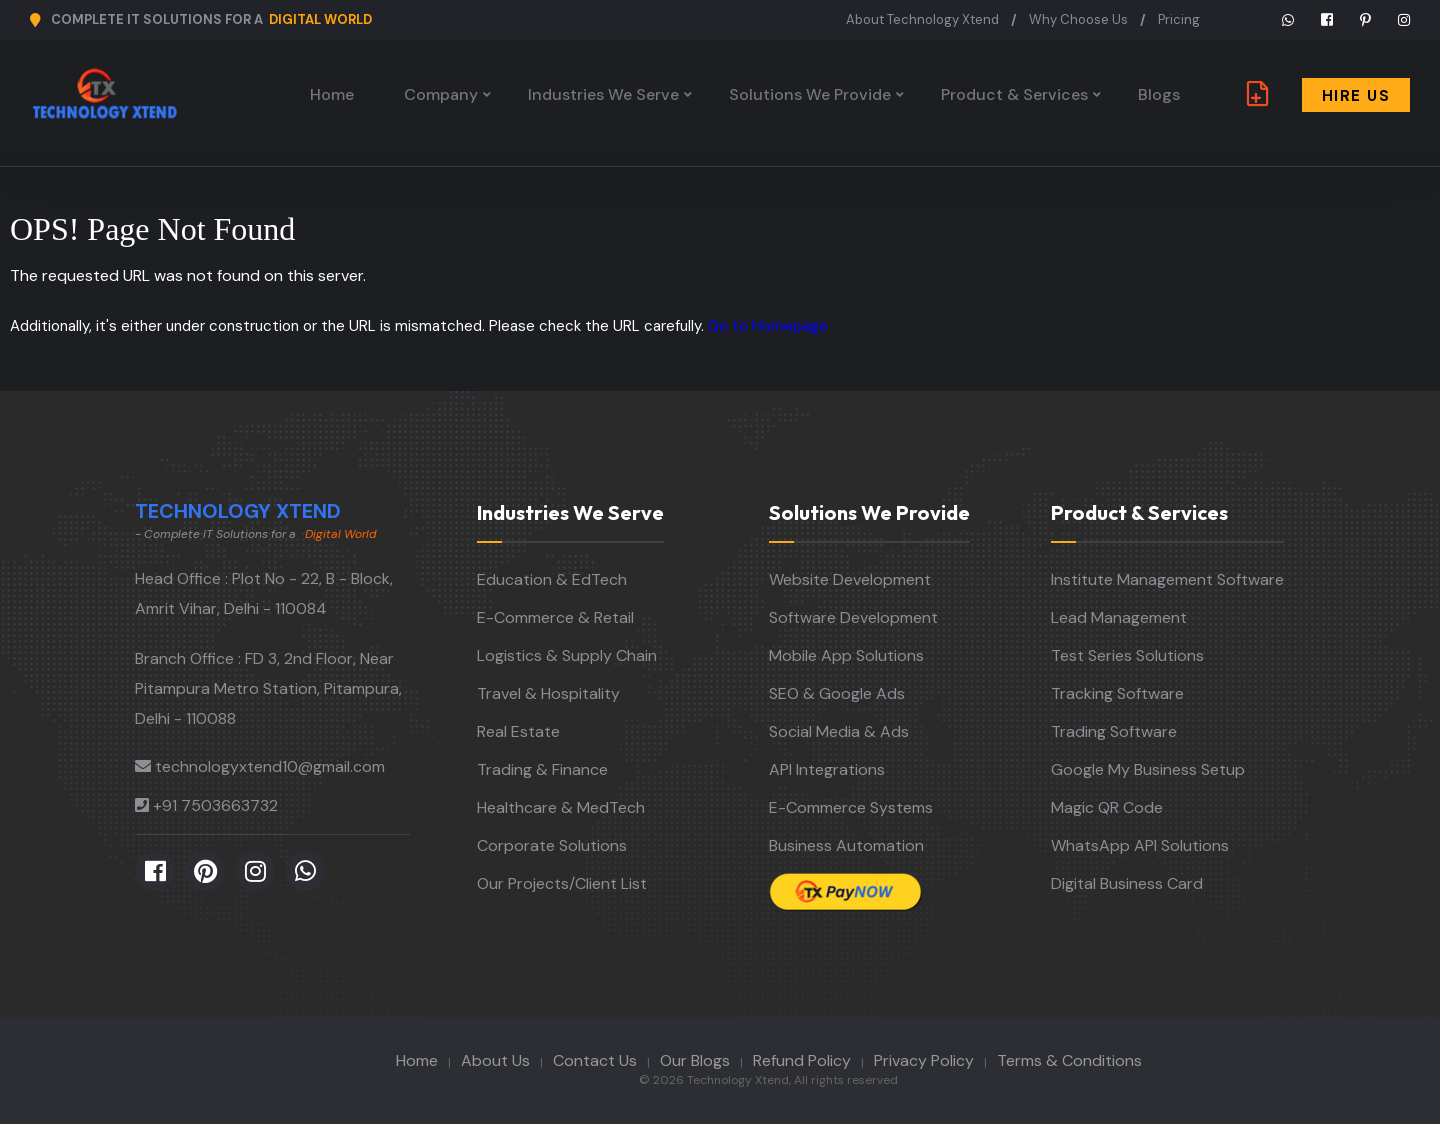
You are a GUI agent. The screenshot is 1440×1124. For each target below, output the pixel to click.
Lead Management (1119, 617)
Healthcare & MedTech (561, 807)
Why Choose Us (1078, 19)
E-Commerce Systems (851, 807)
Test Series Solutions (1127, 655)
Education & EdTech (552, 579)
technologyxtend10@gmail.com (270, 766)
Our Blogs (695, 1060)
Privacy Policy (924, 1060)
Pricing (1179, 19)
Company (441, 94)
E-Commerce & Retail (555, 617)
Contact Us (595, 1060)
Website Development (850, 579)
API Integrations (827, 769)
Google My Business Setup (1148, 769)
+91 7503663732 (215, 805)
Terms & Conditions (1069, 1060)
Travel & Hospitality (548, 693)
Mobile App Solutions (846, 655)
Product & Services (1014, 94)
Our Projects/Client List (562, 883)
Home (332, 94)
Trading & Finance (542, 769)
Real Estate (518, 731)
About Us (495, 1060)
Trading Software (1114, 731)
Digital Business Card (1127, 883)
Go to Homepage (768, 326)
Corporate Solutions (552, 845)
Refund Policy (802, 1060)
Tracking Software (1117, 693)
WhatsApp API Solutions (1140, 845)
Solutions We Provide (810, 94)
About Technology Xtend (922, 19)
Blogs (1159, 94)
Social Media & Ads (839, 731)
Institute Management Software (1167, 579)
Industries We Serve (603, 94)
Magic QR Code (1107, 807)
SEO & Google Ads (837, 693)
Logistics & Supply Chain (567, 655)
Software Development (853, 617)
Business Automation (846, 845)
